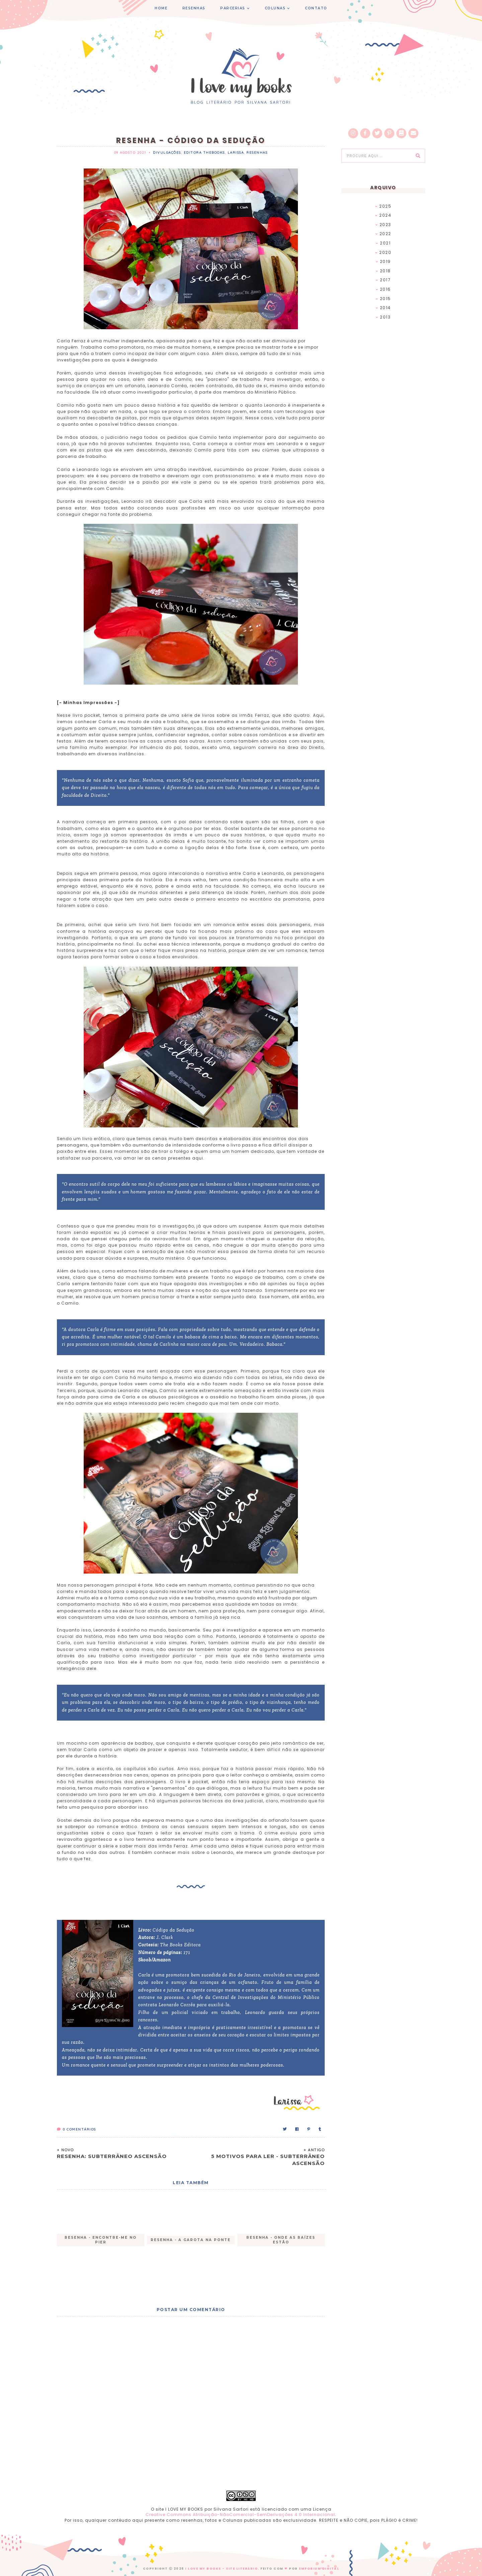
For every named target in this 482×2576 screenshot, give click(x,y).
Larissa (236, 152)
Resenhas (256, 152)
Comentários (76, 2129)
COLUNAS (275, 8)
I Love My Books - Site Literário (221, 2569)
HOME (161, 8)
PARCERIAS (232, 8)
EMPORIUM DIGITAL (319, 2569)
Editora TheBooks (204, 152)
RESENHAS (194, 8)
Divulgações (167, 152)
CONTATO (316, 8)
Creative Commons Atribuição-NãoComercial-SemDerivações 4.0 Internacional (240, 2514)
